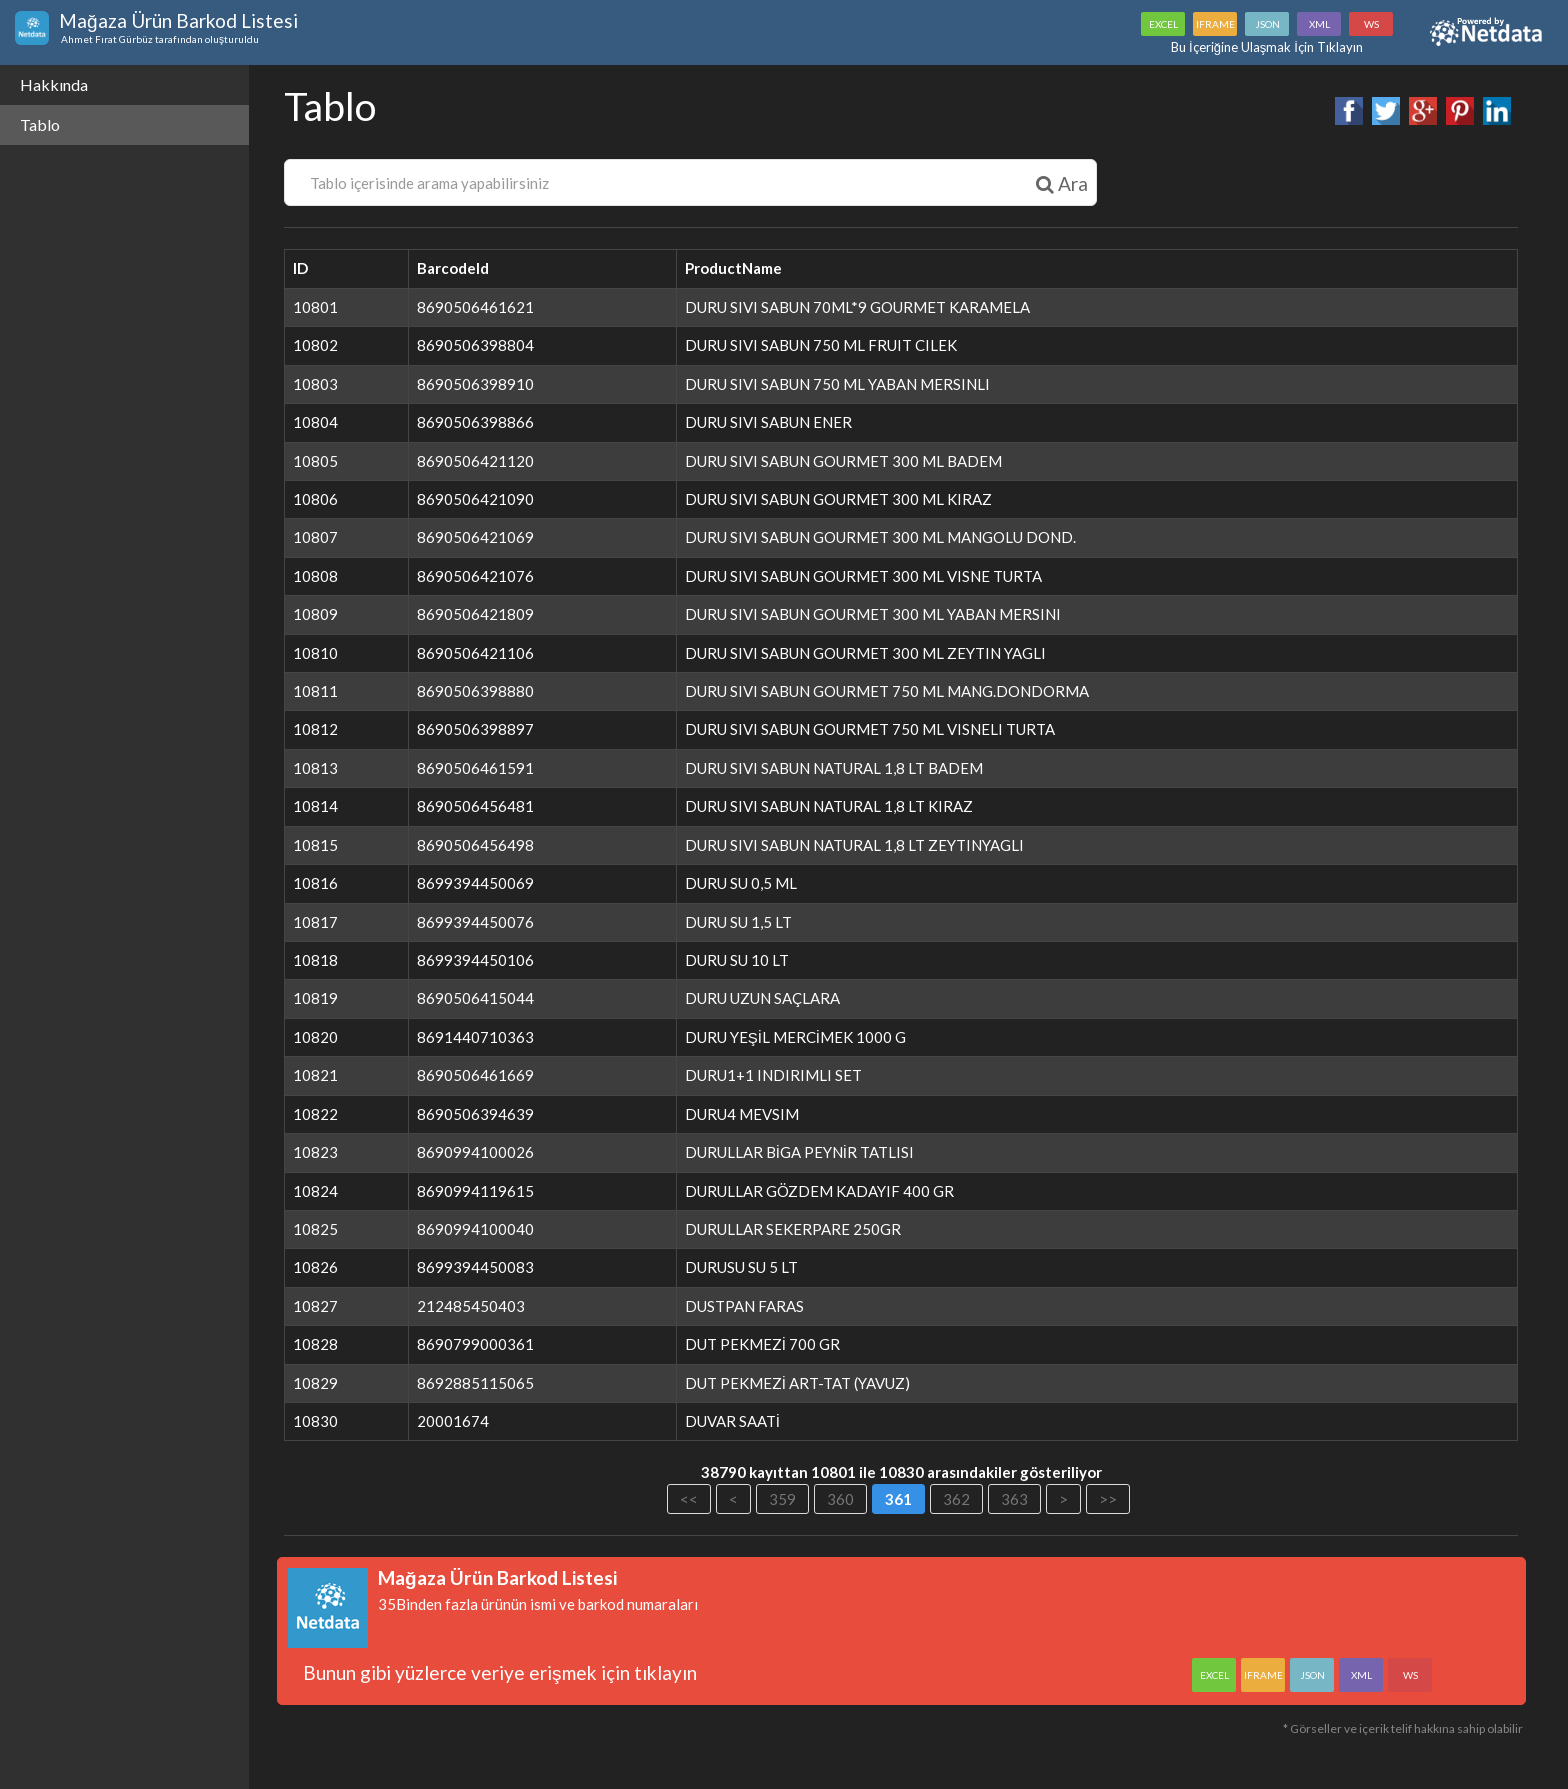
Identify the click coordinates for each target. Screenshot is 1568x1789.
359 (783, 1499)
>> (1109, 1499)
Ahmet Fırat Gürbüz (106, 39)
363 (1015, 1499)
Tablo (40, 124)
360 (841, 1499)
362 (957, 1499)
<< (690, 1499)
